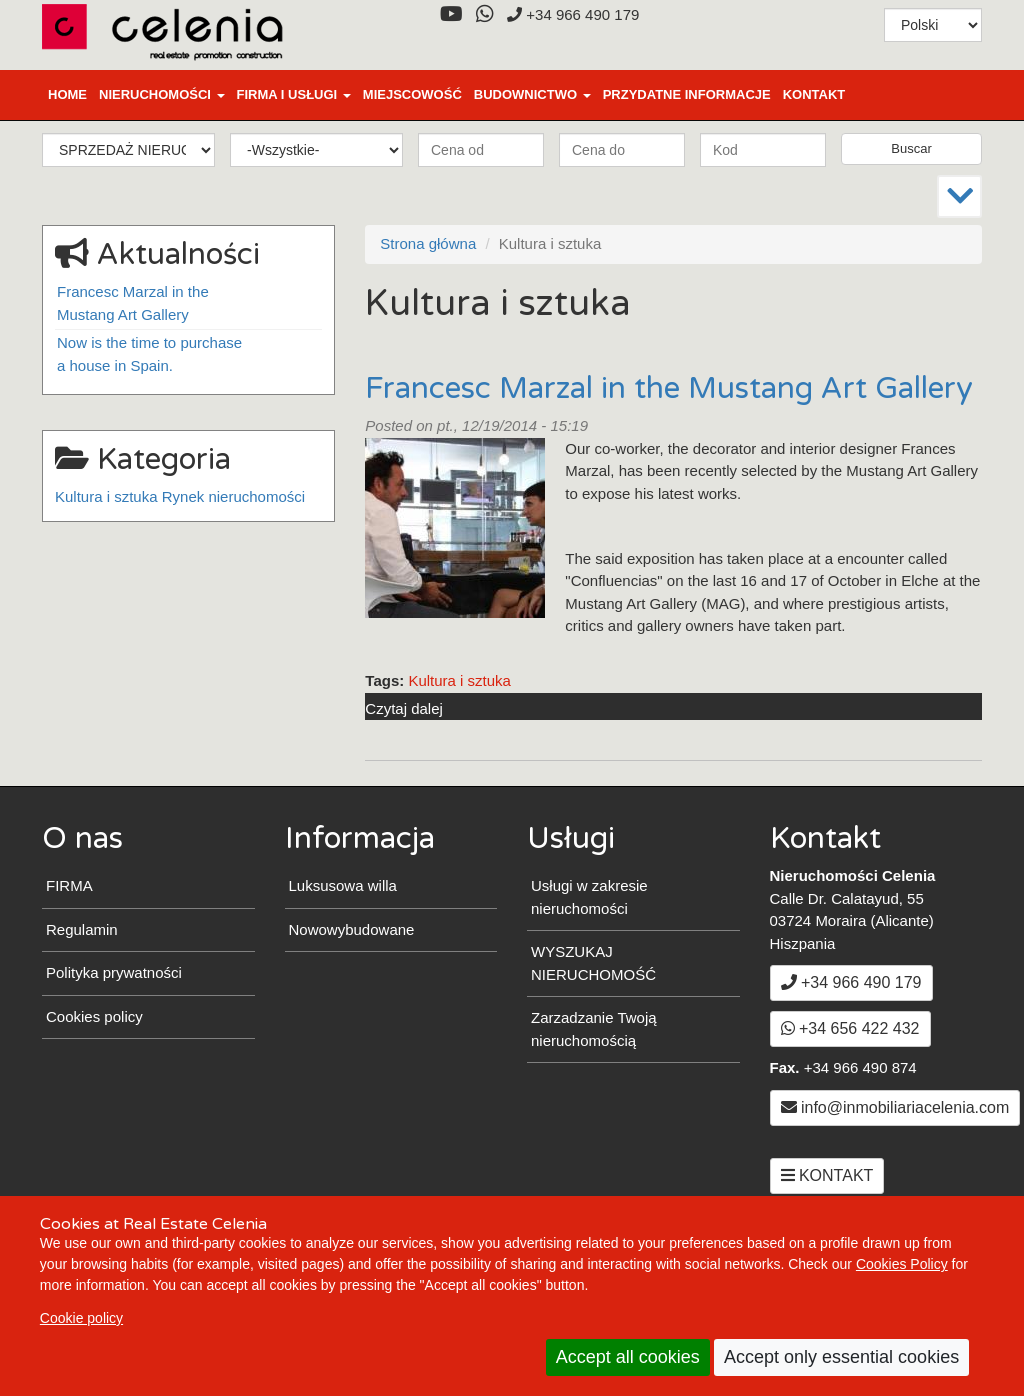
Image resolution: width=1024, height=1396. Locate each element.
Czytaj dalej (404, 708)
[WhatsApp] (484, 14)
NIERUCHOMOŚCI (162, 94)
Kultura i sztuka (459, 680)
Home (67, 94)
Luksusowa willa (343, 885)
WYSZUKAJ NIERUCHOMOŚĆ (593, 963)
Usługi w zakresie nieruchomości (589, 897)
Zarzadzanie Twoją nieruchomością (594, 1029)
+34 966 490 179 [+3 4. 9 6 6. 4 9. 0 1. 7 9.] (573, 14)
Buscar (911, 148)
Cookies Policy (902, 1264)
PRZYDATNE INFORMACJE (687, 94)
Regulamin (82, 929)
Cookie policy (81, 1318)
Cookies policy (94, 1016)
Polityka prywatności (114, 972)
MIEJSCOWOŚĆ (412, 94)
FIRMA (69, 885)
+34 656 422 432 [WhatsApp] (850, 1028)
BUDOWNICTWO (532, 94)
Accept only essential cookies (841, 1357)
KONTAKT (814, 94)
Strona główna (428, 243)
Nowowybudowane (352, 929)
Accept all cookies (628, 1357)
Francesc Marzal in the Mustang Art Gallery (669, 388)
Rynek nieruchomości (233, 496)
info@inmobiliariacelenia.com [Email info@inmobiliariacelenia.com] (895, 1107)
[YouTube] (451, 14)
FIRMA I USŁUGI (294, 94)
